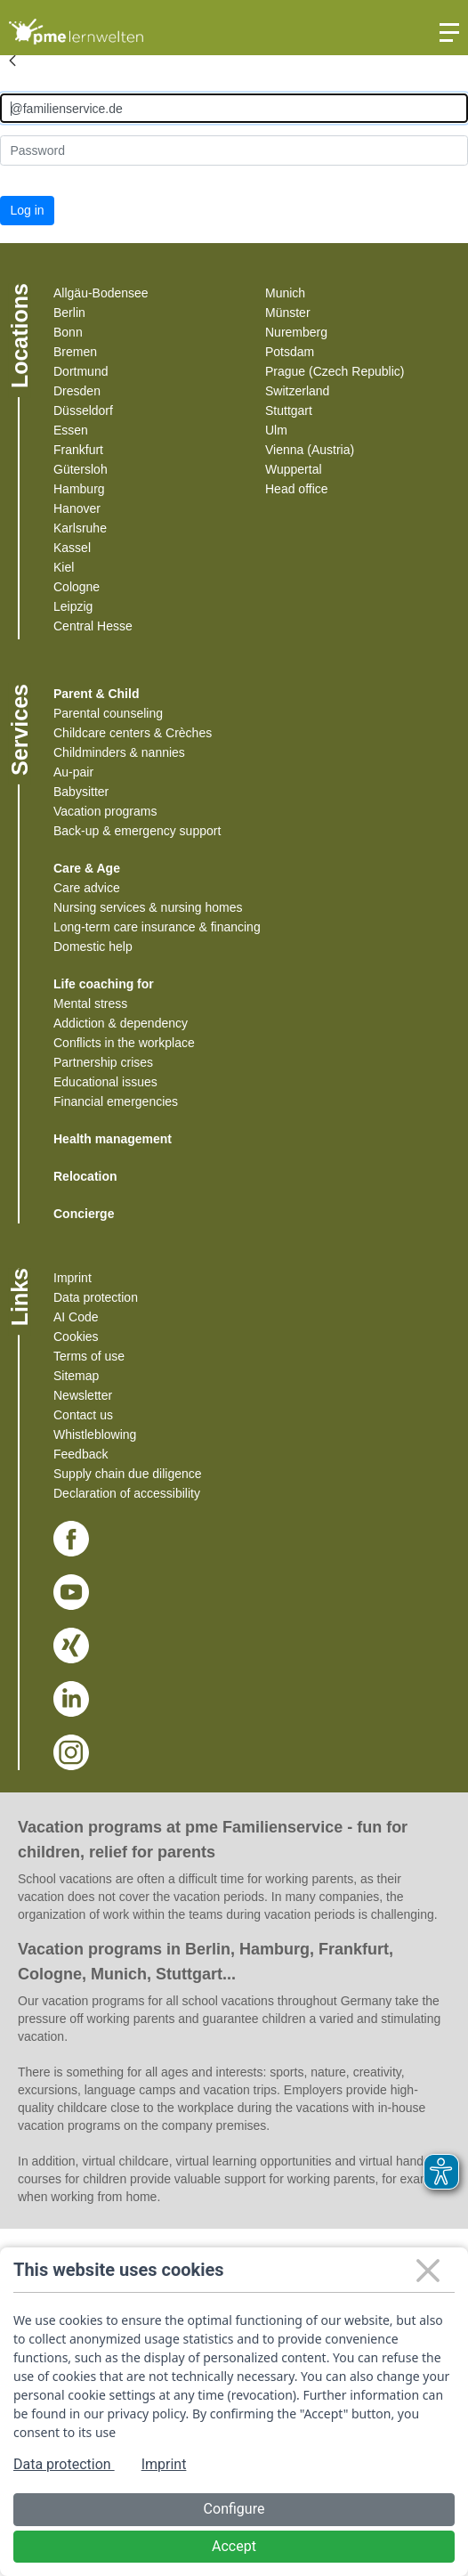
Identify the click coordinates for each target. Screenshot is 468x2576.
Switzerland (297, 391)
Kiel (63, 567)
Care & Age (86, 868)
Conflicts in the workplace (124, 1043)
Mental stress (90, 1003)
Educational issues (105, 1082)
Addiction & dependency (120, 1023)
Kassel (72, 547)
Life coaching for (103, 984)
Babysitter (81, 791)
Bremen (75, 352)
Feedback (80, 1454)
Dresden (77, 391)
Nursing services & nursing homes (147, 907)
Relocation (85, 1176)
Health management (112, 1139)
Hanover (77, 508)
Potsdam (289, 352)
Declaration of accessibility (126, 1493)
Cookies (76, 1336)
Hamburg (79, 489)
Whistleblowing (94, 1434)
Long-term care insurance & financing (157, 927)
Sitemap (76, 1376)
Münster (288, 312)
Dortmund (80, 371)
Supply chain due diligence (127, 1474)
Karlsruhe (80, 528)
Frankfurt (78, 450)
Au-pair (73, 772)
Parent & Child (96, 694)
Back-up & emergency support (137, 831)
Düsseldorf (83, 410)
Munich (285, 293)
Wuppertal (293, 469)
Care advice (86, 888)
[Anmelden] (234, 108)
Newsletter (82, 1395)
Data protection (95, 1297)
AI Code (76, 1317)
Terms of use (89, 1356)
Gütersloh (80, 469)
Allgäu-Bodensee (101, 293)
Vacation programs (105, 811)
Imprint (72, 1278)
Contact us (83, 1415)
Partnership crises (103, 1062)
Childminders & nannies (119, 752)
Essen (70, 430)
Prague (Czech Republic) (334, 371)
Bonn (68, 332)
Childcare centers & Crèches (132, 733)
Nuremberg (296, 332)
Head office (296, 489)
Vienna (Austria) (309, 450)
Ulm (276, 430)
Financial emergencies (115, 1101)
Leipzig (73, 606)
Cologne (76, 587)
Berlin (69, 312)
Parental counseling (108, 713)
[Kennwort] (234, 150)
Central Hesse (93, 626)
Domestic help (93, 946)
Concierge (83, 1214)
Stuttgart (288, 410)
